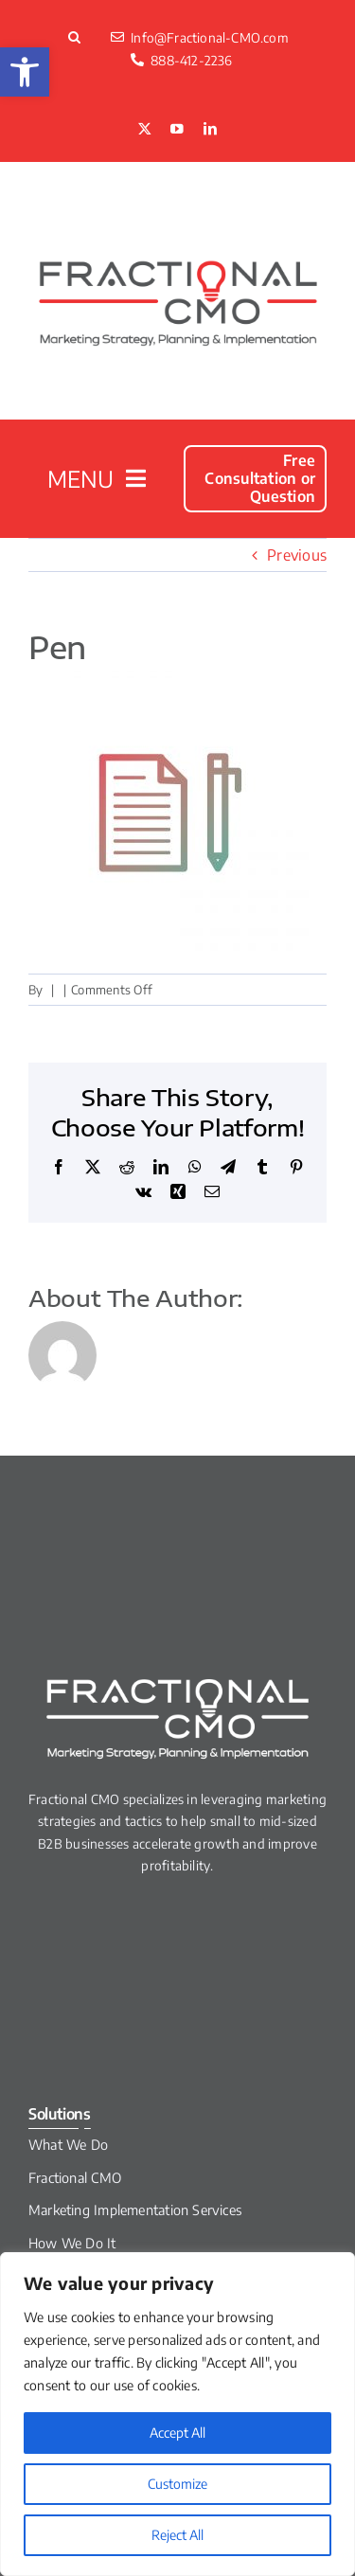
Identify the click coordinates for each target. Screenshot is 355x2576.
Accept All (177, 2432)
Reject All (177, 2535)
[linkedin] (210, 129)
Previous (297, 555)
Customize (177, 2484)
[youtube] (177, 129)
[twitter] (144, 129)
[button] (24, 72)
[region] (177, 2414)
